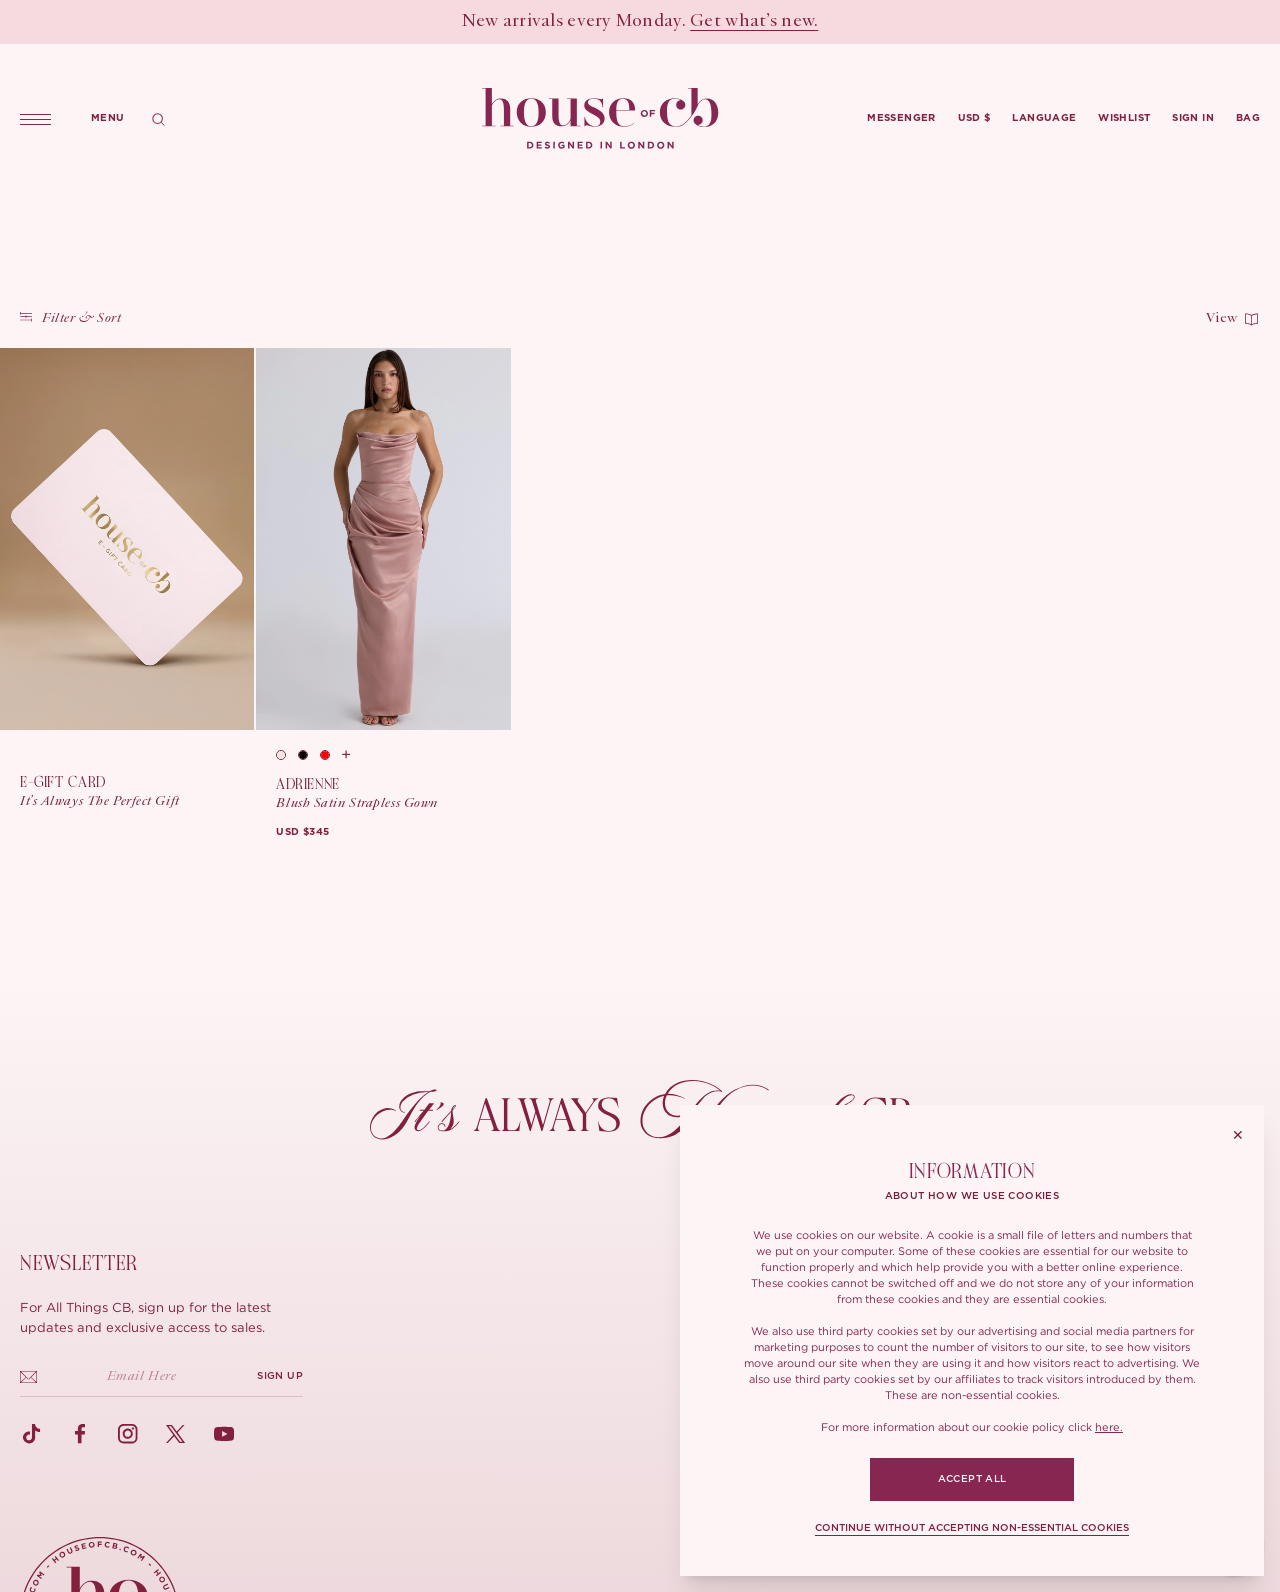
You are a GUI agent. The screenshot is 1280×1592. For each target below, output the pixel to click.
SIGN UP (280, 1376)
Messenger (901, 118)
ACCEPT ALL (972, 1479)
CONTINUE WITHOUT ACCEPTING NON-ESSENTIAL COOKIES (972, 1528)
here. (1109, 1427)
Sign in (1193, 118)
